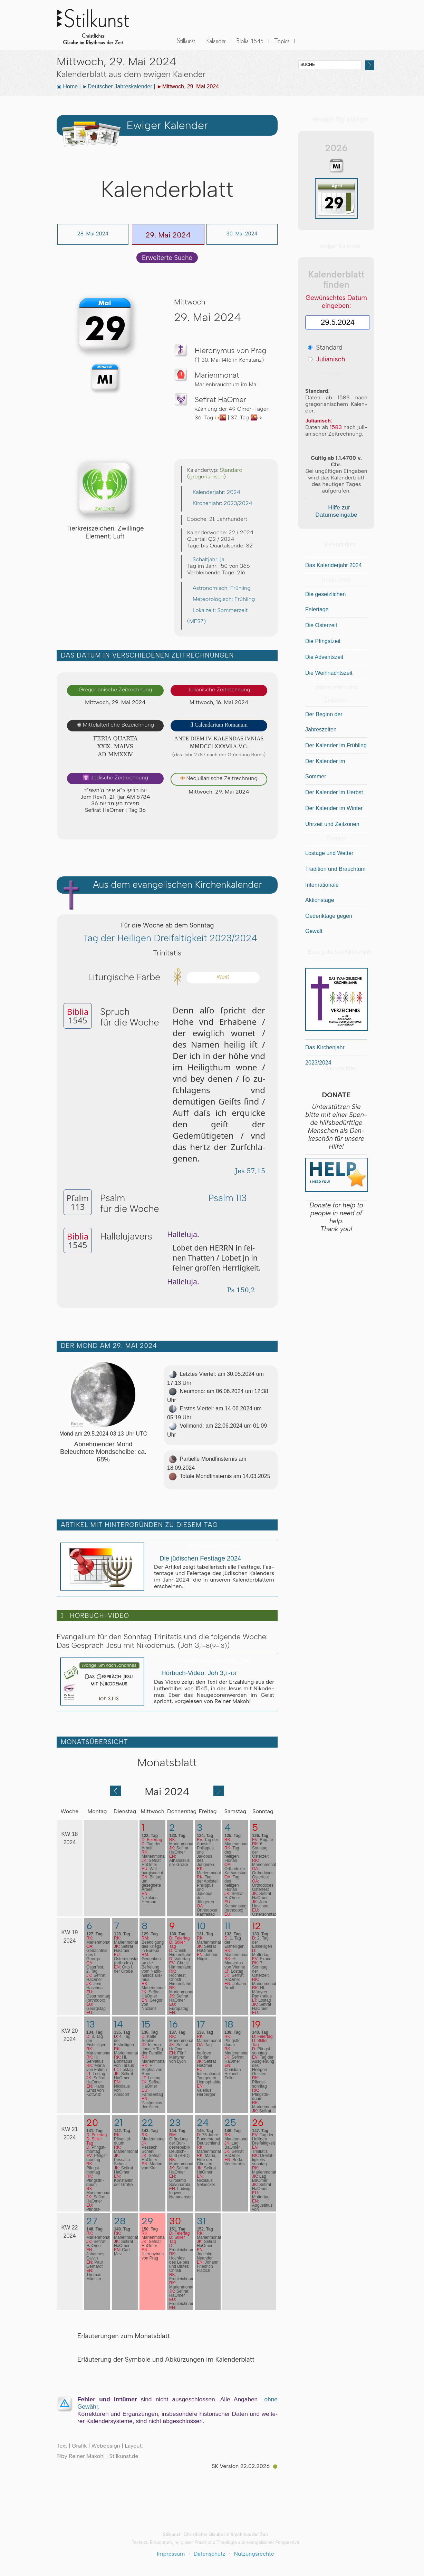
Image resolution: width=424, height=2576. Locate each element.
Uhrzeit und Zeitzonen (332, 824)
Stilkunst (98, 25)
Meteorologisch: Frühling (221, 599)
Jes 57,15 (247, 1171)
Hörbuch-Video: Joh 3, (195, 1672)
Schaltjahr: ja (205, 559)
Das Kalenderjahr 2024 (333, 565)
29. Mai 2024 (168, 235)
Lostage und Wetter (329, 853)
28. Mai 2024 (92, 234)
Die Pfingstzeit (322, 641)
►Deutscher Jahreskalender (117, 86)
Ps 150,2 (238, 1290)
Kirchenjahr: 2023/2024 (219, 503)
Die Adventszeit (324, 657)
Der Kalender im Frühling (336, 745)
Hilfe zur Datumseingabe (336, 511)
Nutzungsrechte (254, 2553)
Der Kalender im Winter (334, 808)
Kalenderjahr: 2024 (213, 492)
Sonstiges (282, 45)
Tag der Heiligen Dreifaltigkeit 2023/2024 (167, 938)
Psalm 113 (224, 1198)
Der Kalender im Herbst (334, 792)
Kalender (216, 45)
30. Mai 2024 (242, 234)
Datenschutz (209, 2553)
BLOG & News (316, 45)
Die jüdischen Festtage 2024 (197, 1558)
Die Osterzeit (321, 625)
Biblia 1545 (250, 45)
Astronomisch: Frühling (219, 588)
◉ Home (67, 86)
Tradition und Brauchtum (335, 869)
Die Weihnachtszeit (329, 673)
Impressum (171, 2553)
